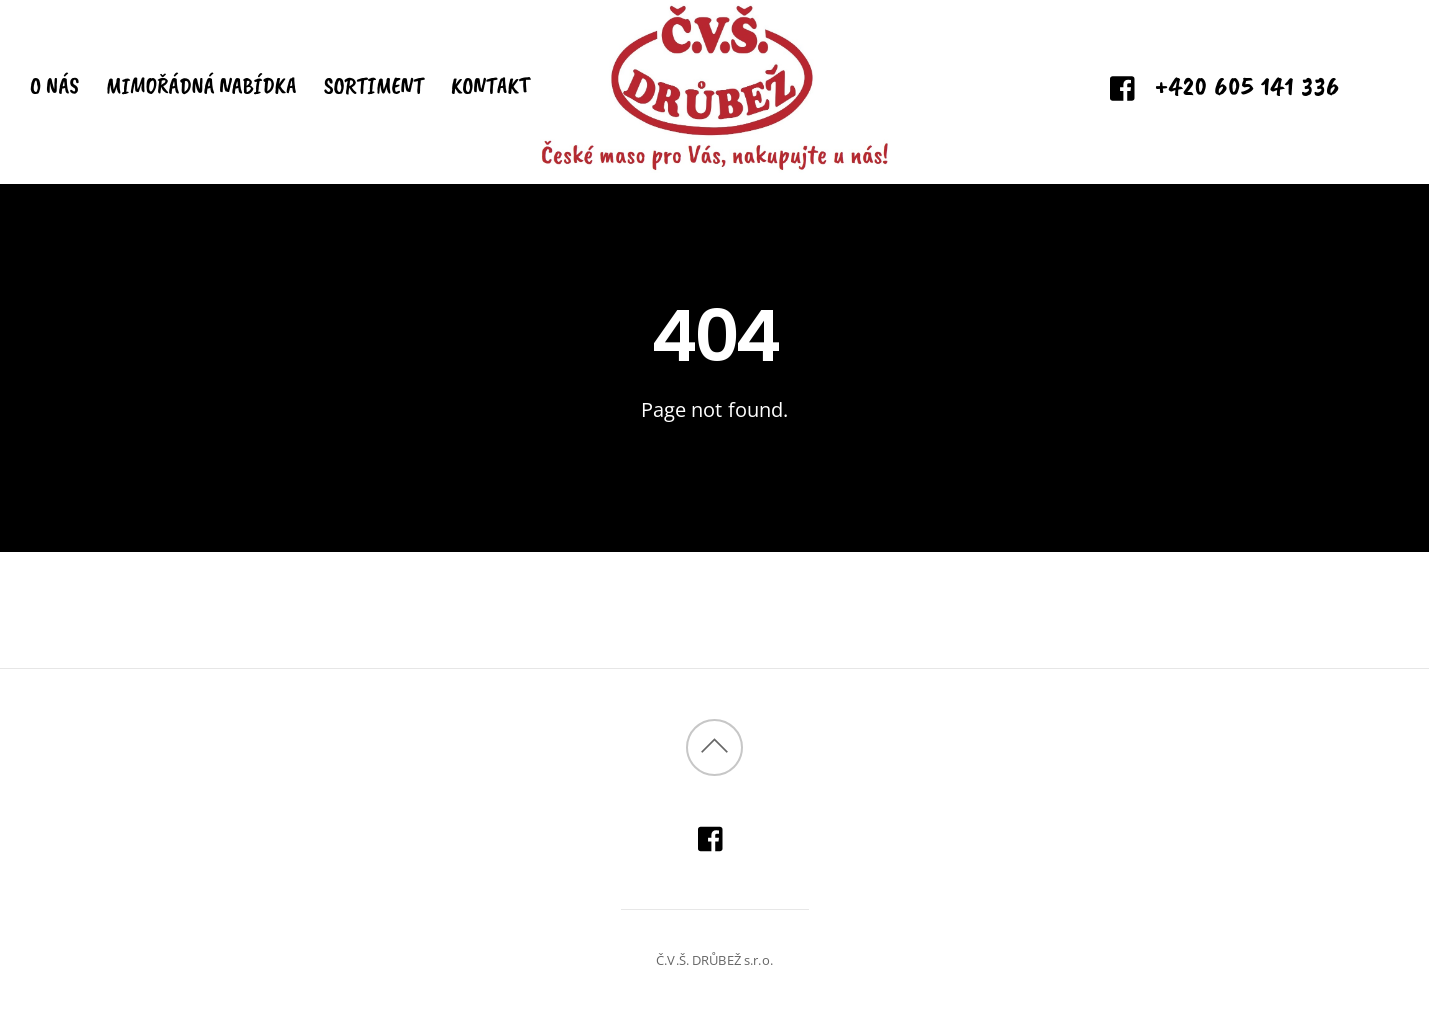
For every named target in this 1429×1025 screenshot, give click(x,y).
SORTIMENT (374, 85)
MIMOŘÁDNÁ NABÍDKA (201, 85)
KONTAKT (490, 85)
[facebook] (1123, 89)
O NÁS (54, 85)
